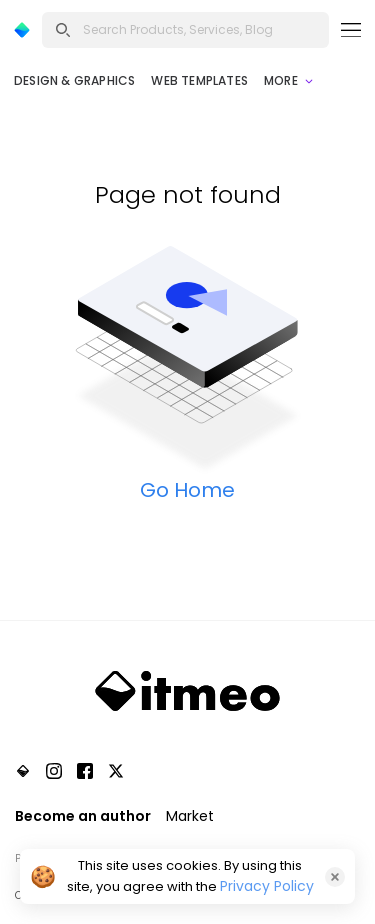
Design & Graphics (74, 80)
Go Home (187, 490)
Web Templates (199, 80)
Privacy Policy (267, 886)
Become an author (83, 816)
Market (190, 816)
